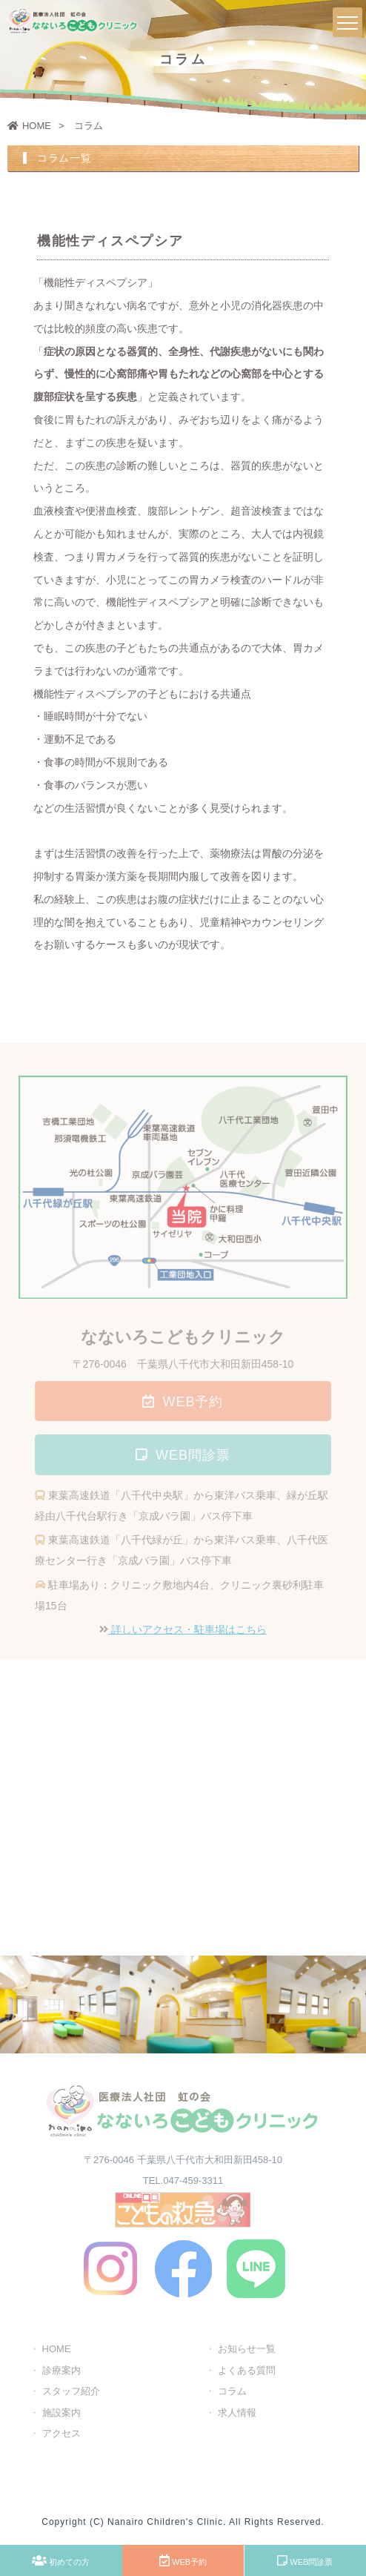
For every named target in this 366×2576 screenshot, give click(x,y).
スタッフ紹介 (71, 2393)
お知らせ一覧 (247, 2351)
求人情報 (237, 2414)
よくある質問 (247, 2372)
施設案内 (61, 2414)
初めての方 (61, 2560)
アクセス (61, 2435)
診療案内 (61, 2372)
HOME (29, 125)
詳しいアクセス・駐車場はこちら (187, 1632)
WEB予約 (183, 2560)
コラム (232, 2393)
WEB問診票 (305, 2560)
